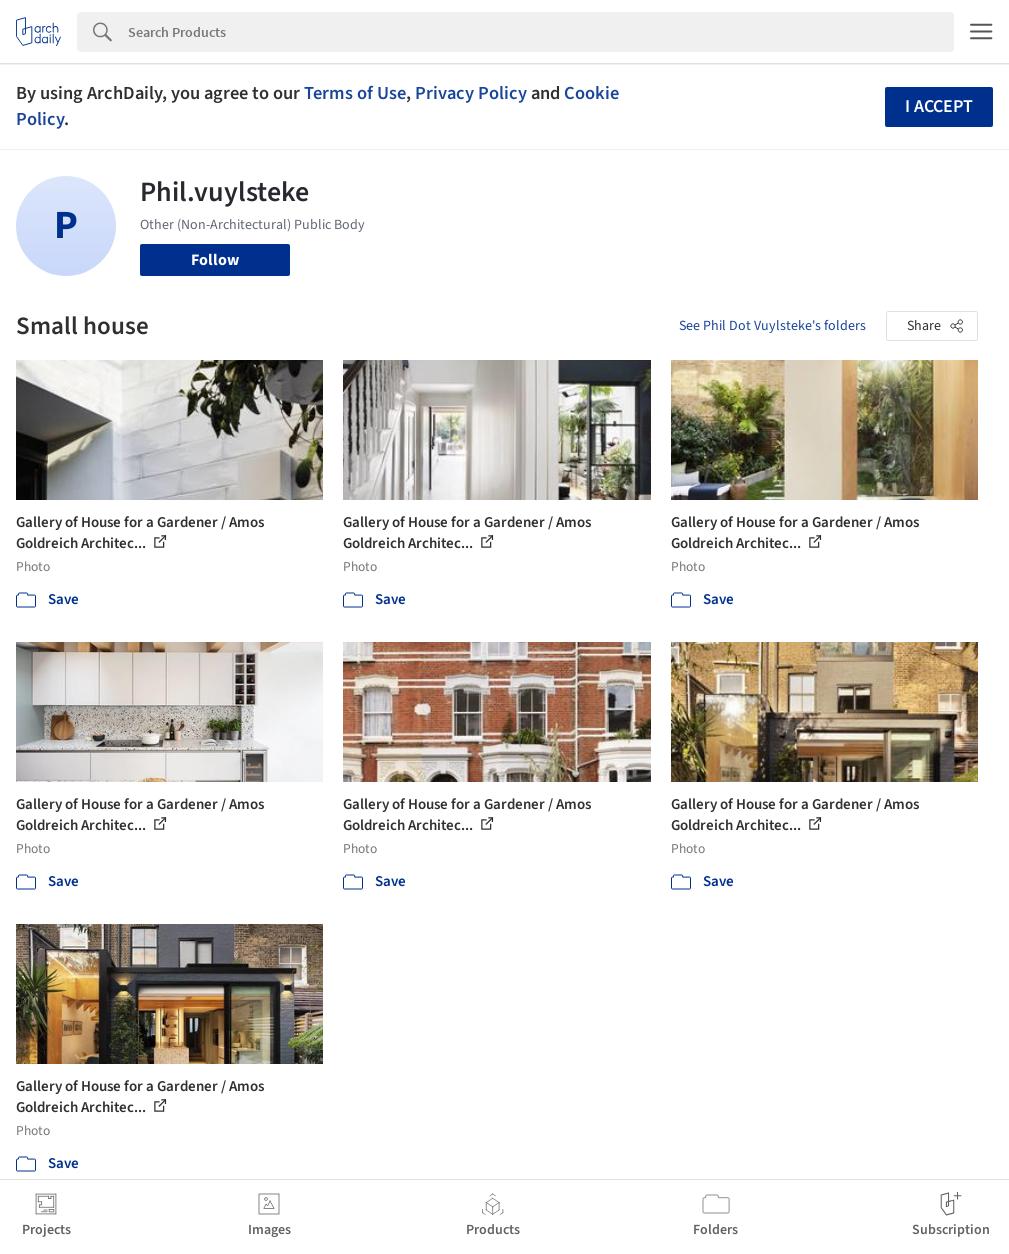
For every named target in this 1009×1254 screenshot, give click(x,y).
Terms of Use (355, 93)
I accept (939, 106)
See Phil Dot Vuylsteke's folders (772, 326)
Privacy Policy (471, 93)
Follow (215, 260)
